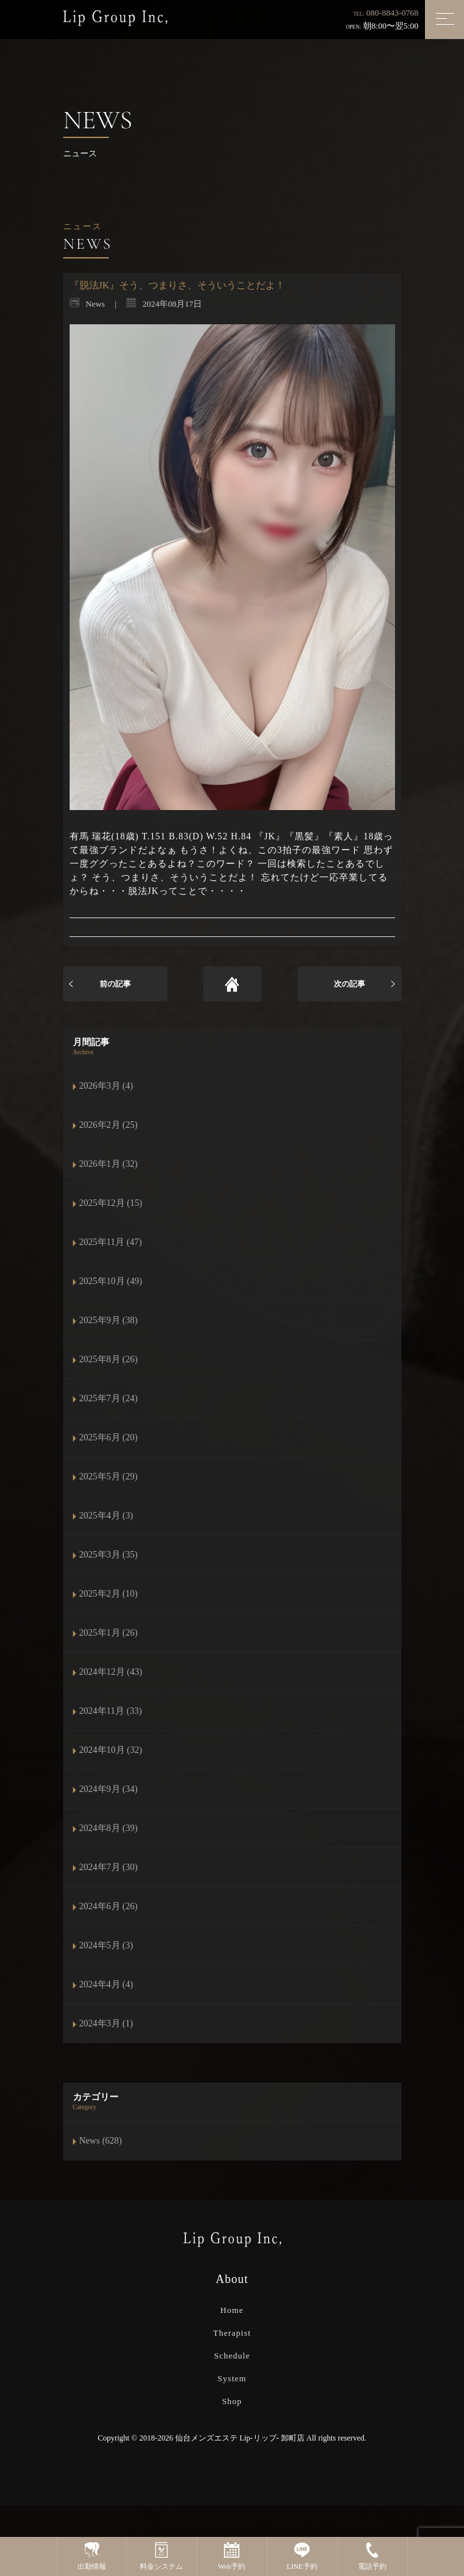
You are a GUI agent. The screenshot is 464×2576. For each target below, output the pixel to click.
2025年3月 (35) (108, 1555)
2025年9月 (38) (108, 1320)
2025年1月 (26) (108, 1633)
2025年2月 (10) (108, 1594)
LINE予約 (301, 2556)
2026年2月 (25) (108, 1125)
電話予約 (372, 2556)
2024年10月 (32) (111, 1750)
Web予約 (231, 2556)
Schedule (232, 2355)
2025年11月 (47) (110, 1242)
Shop (232, 2401)
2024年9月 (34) (108, 1789)
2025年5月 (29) (108, 1476)
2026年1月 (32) (108, 1164)
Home (232, 2310)
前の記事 (115, 983)
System (231, 2378)
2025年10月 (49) (111, 1281)
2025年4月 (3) (106, 1515)
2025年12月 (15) (111, 1203)
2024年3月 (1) (106, 2023)
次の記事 (349, 983)
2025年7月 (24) (108, 1398)
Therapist (232, 2333)
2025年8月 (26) (108, 1359)
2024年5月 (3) (106, 1945)
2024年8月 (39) (108, 1828)
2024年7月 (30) (108, 1867)
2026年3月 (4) (106, 1086)
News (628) (100, 2141)
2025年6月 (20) (108, 1437)
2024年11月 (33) (110, 1711)
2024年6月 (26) (108, 1906)
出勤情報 (91, 2556)
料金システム (161, 2556)
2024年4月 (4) (106, 1984)
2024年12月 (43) (111, 1672)
